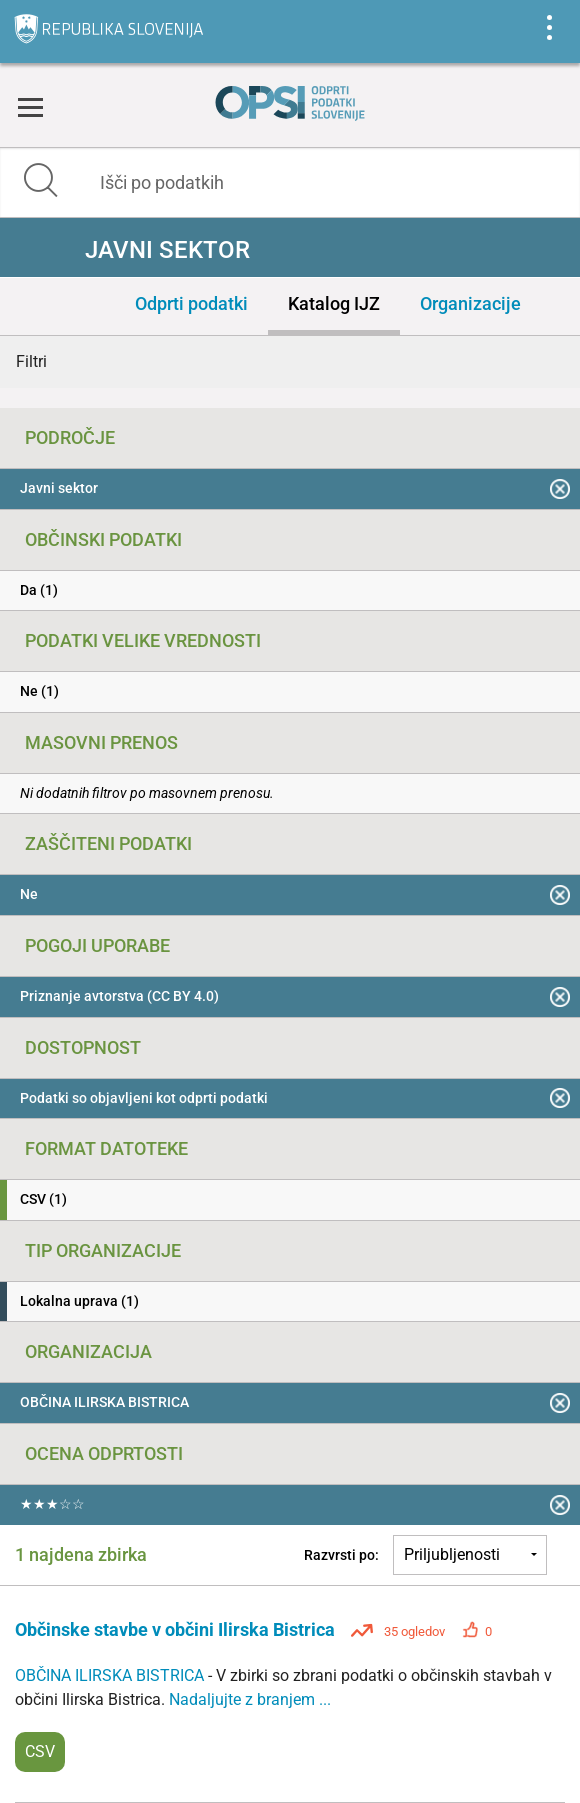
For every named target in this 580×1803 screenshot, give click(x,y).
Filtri (31, 361)
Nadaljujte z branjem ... (250, 1699)
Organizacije (470, 303)
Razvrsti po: (341, 1555)
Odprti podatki (191, 303)
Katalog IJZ (334, 303)
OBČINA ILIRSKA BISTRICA (111, 1675)
